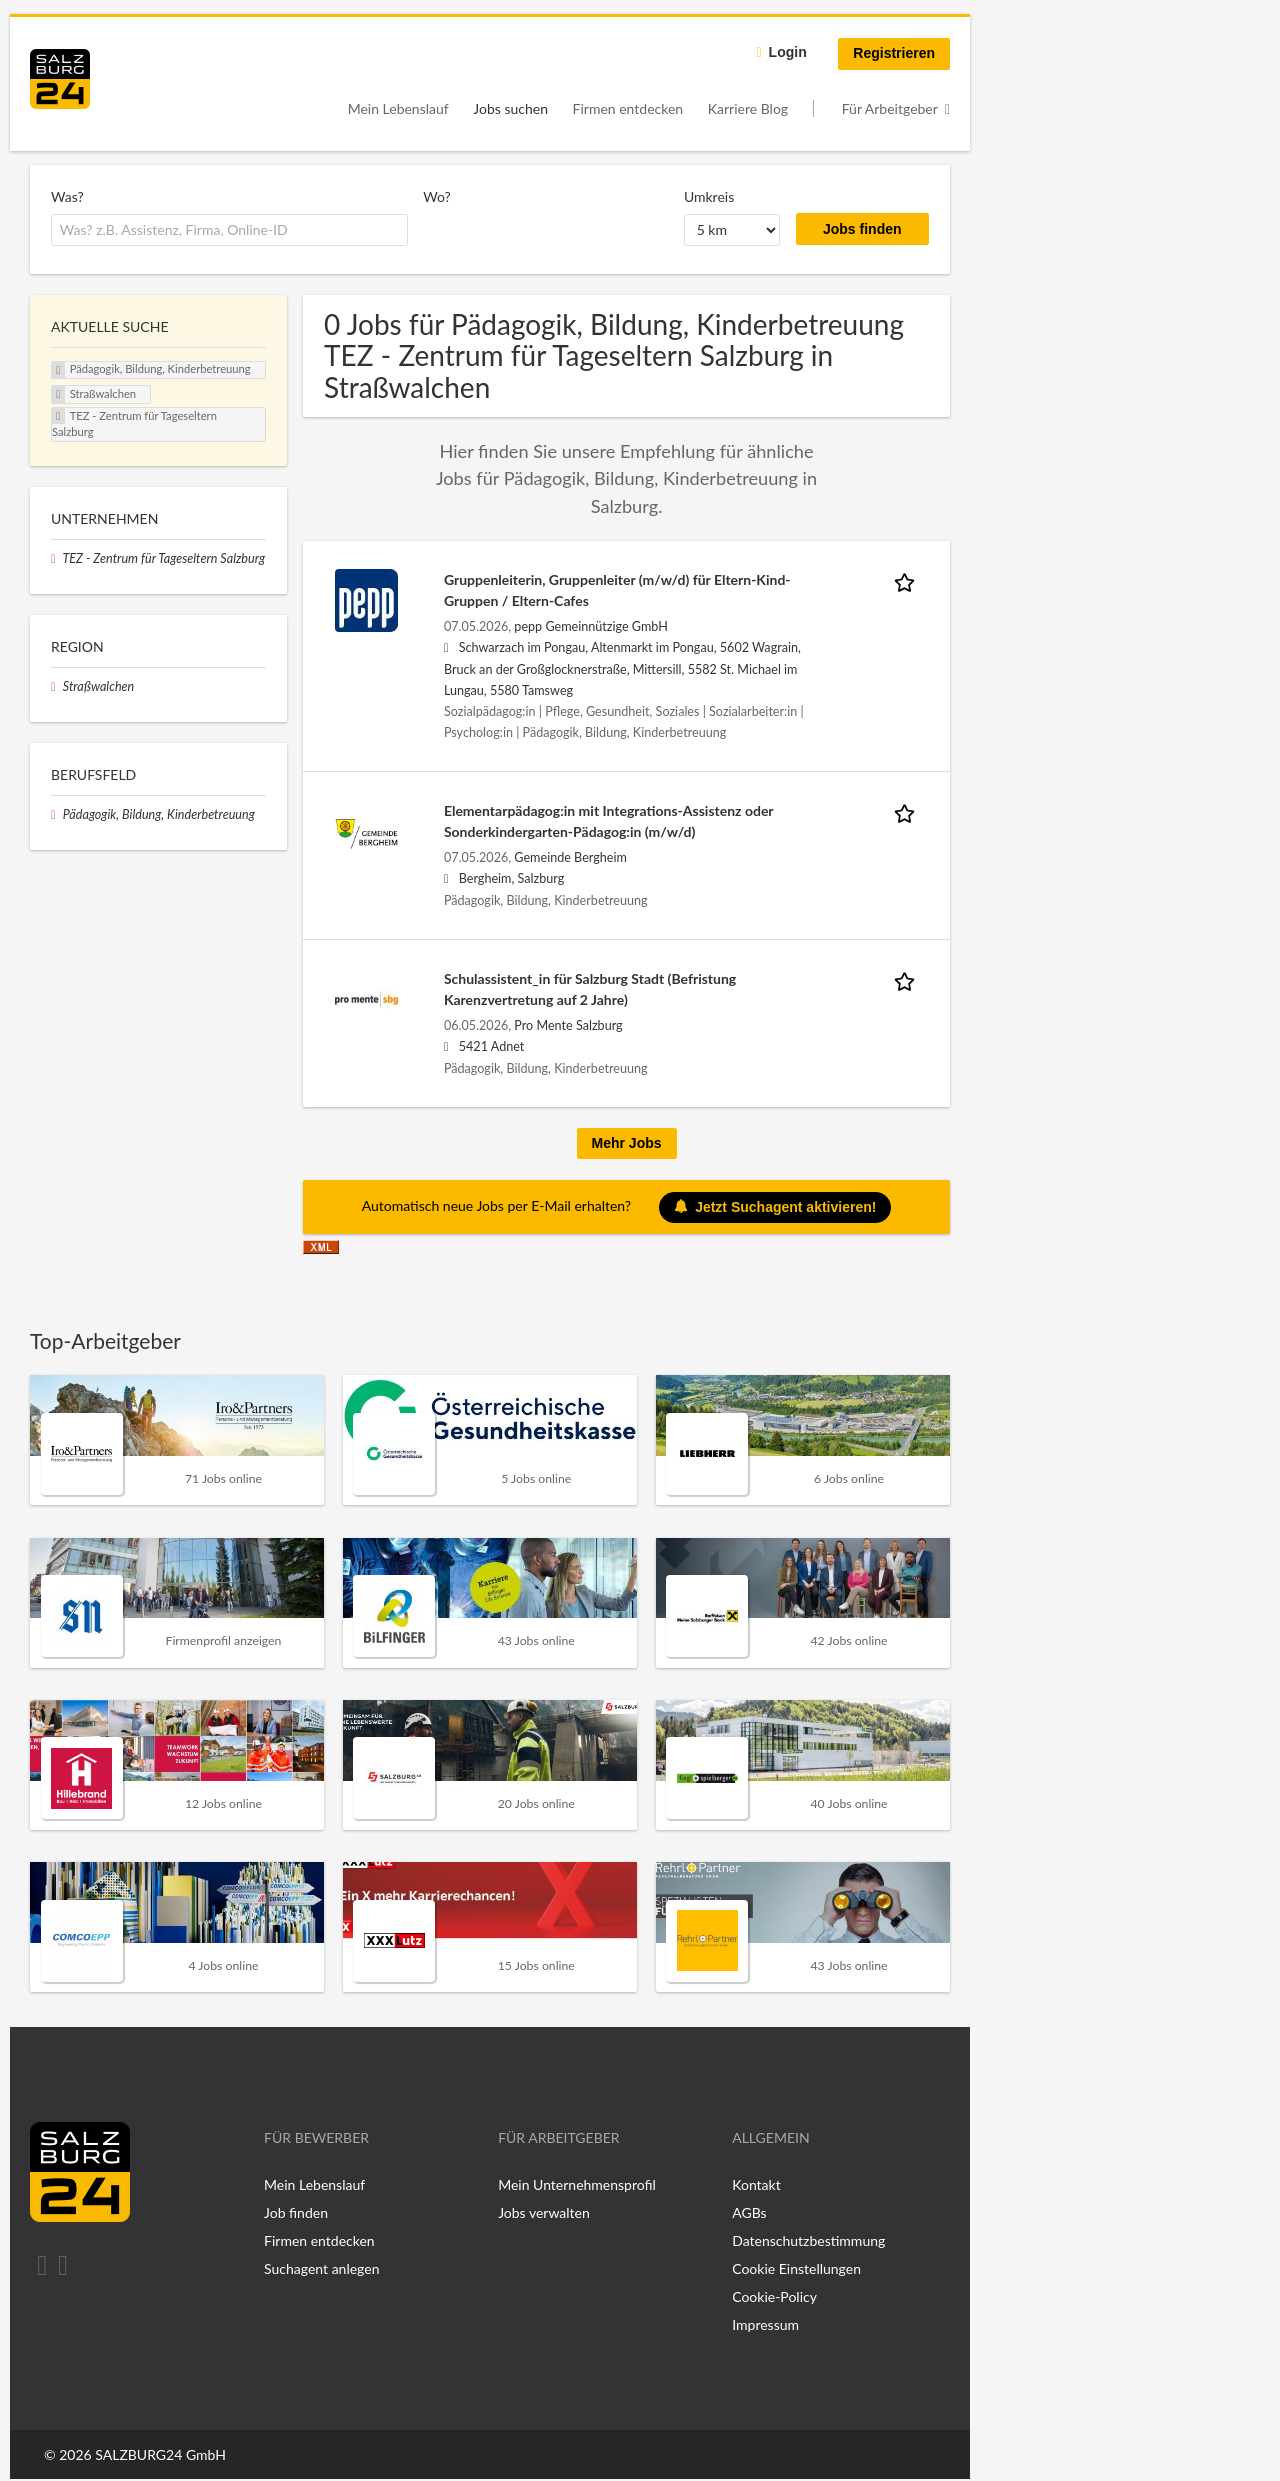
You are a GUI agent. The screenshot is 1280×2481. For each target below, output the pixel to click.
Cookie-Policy (774, 2296)
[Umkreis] (732, 230)
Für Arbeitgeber (890, 108)
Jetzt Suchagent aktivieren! (775, 1207)
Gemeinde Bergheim (570, 857)
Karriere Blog (748, 108)
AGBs (749, 2212)
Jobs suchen (510, 108)
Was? (67, 196)
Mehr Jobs (627, 1143)
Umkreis (709, 196)
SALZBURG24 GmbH (160, 2454)
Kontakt (756, 2184)
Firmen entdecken (628, 108)
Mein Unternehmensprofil (577, 2184)
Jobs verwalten (544, 2212)
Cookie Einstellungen (796, 2268)
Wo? (437, 196)
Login (788, 52)
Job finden (296, 2212)
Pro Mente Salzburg (568, 1025)
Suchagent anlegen (321, 2268)
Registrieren (894, 53)
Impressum (765, 2324)
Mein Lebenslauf (398, 108)
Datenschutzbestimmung (808, 2240)
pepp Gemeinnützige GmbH (590, 626)
